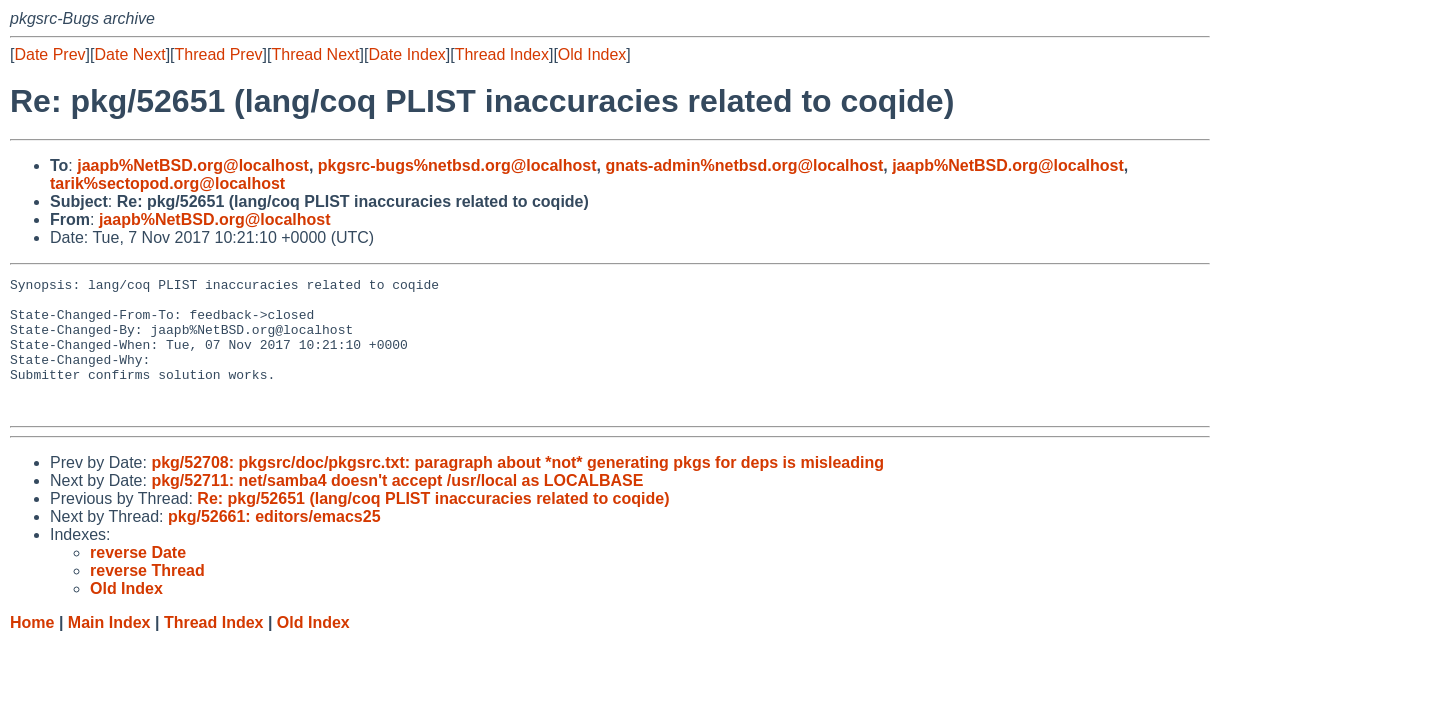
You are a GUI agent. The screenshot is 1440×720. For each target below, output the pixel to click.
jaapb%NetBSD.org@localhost (193, 165)
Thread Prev (219, 54)
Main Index (109, 649)
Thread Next (315, 54)
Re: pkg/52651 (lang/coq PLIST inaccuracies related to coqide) (433, 525)
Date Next (129, 54)
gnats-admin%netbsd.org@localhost (744, 165)
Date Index (406, 54)
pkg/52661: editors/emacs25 (274, 543)
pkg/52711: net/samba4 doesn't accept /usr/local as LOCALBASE (397, 507)
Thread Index (502, 54)
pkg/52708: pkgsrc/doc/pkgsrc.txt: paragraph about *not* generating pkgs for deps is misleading (517, 489)
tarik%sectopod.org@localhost (167, 183)
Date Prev (49, 54)
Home (32, 649)
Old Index (592, 54)
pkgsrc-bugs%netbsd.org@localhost (457, 165)
